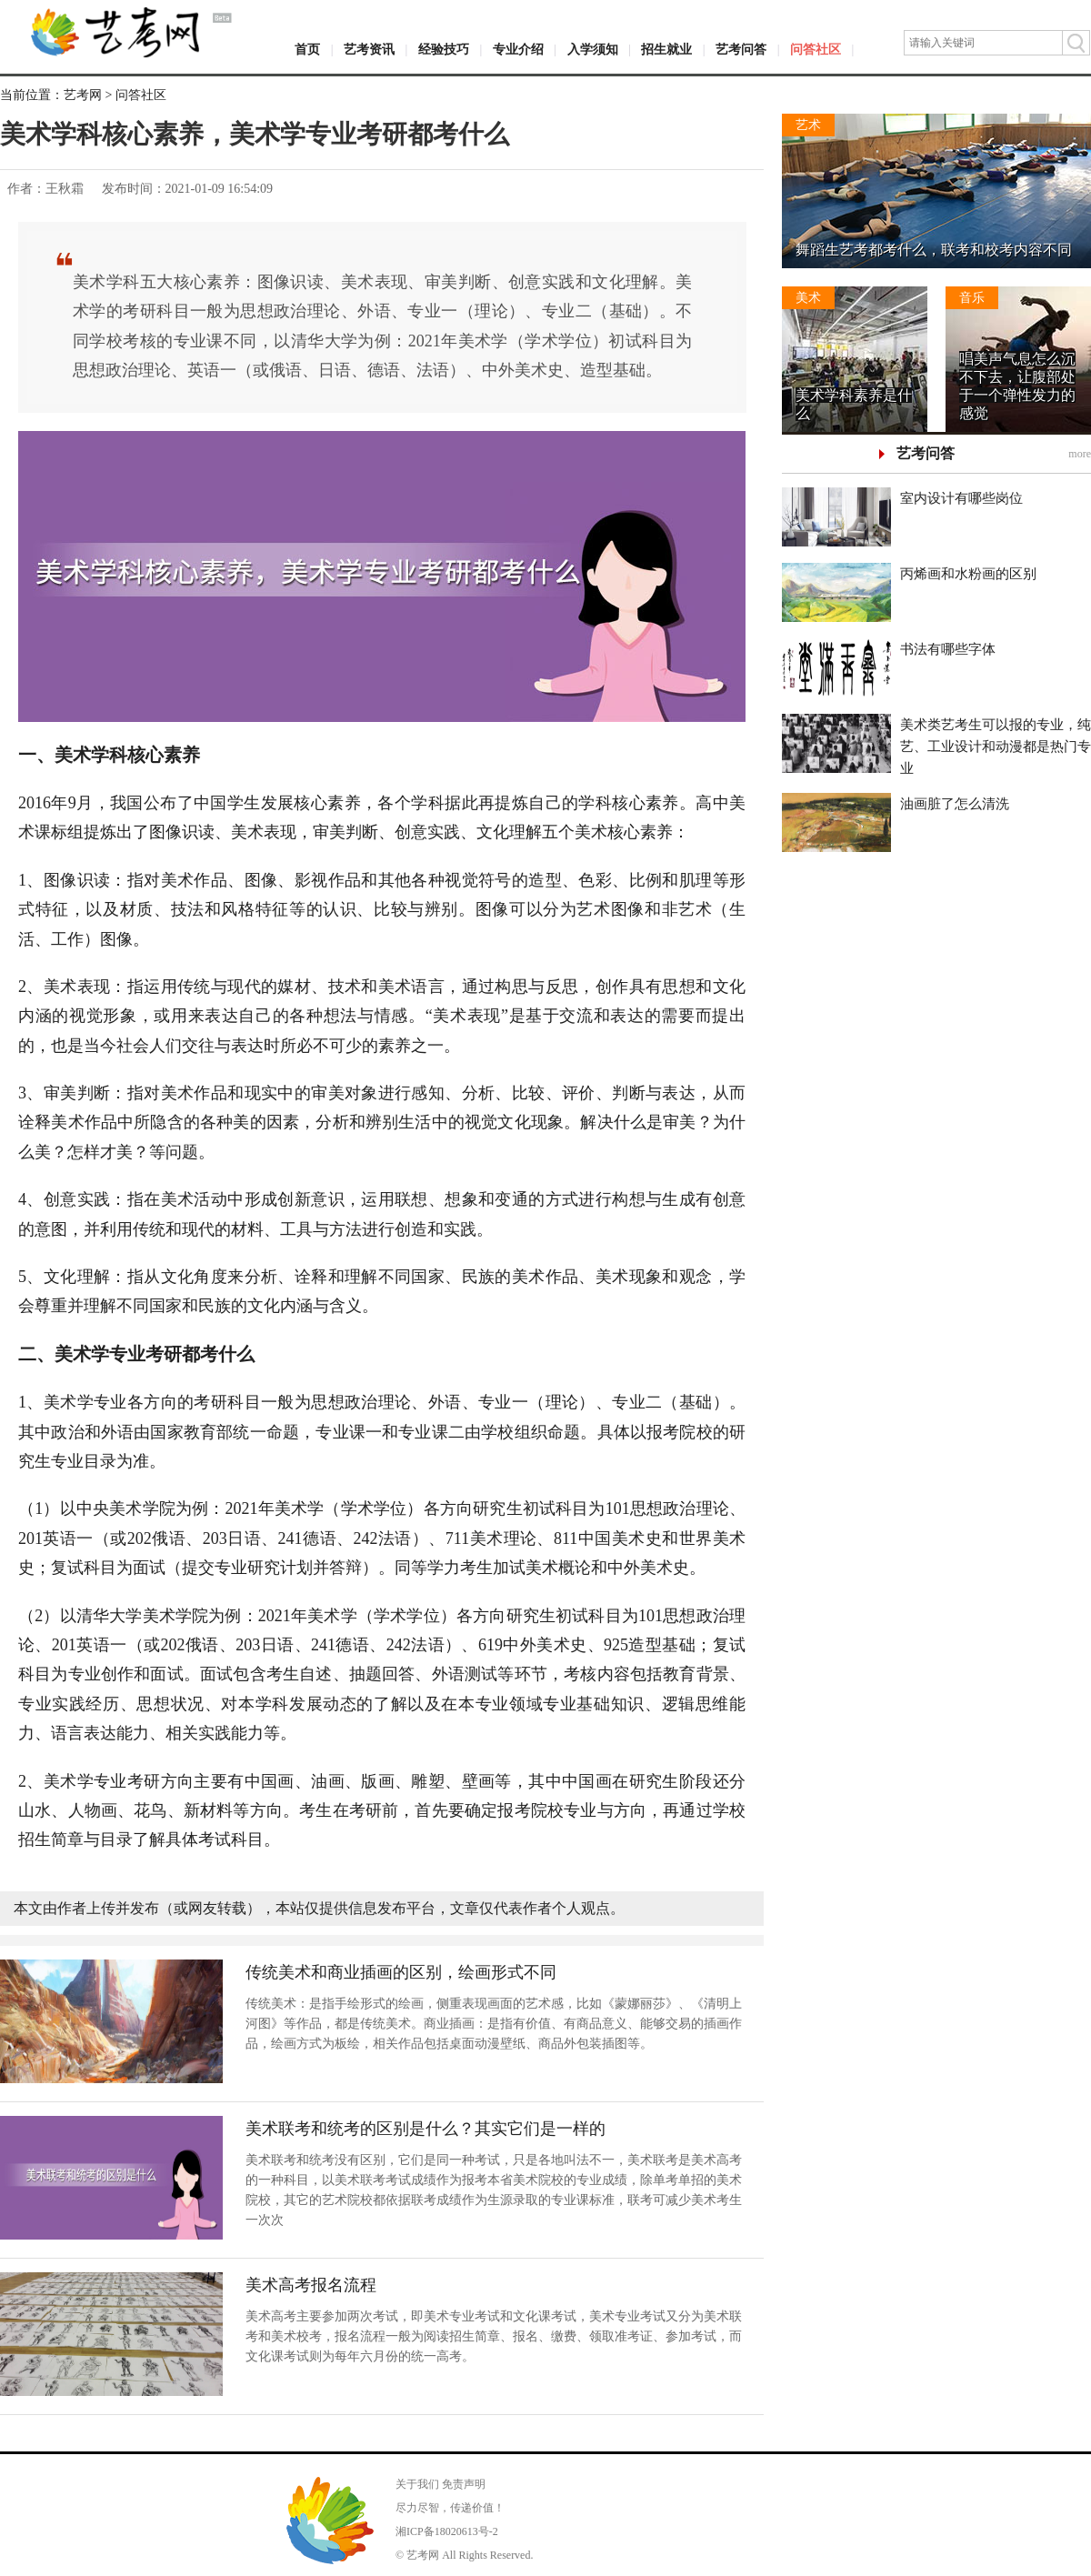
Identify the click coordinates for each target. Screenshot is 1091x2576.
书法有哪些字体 (948, 649)
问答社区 (815, 49)
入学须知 (592, 49)
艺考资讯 (369, 49)
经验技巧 (443, 49)
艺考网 (83, 95)
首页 (307, 49)
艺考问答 (741, 49)
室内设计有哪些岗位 (961, 498)
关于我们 (417, 2484)
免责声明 (463, 2484)
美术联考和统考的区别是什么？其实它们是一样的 (425, 2129)
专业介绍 (518, 49)
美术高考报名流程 (310, 2285)
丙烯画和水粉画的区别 (968, 573)
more (1079, 453)
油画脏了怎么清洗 (954, 804)
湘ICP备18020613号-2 (446, 2531)
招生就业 (666, 49)
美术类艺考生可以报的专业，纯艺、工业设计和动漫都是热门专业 (995, 746)
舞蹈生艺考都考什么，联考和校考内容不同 (934, 249)
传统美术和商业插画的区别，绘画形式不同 (400, 1972)
